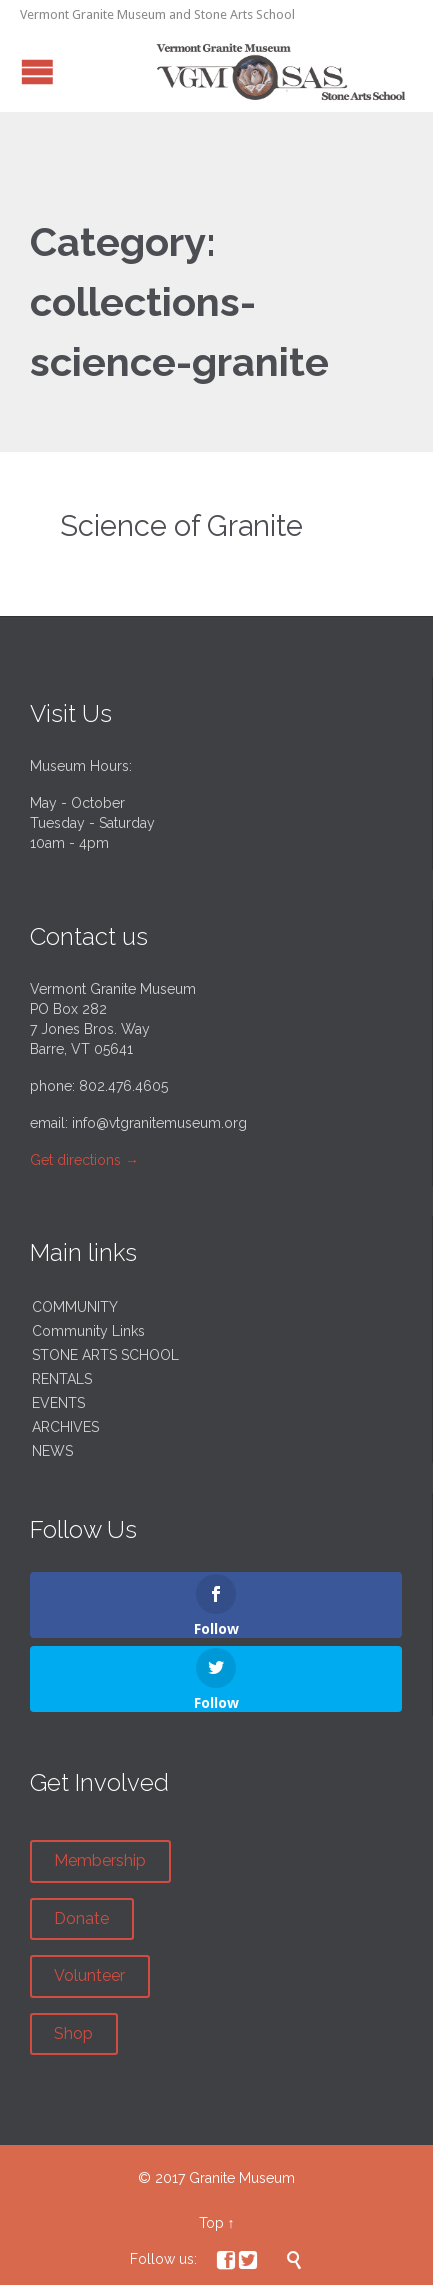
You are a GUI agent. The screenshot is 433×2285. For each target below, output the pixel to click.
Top (211, 2223)
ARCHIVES (65, 1427)
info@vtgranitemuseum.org (159, 1123)
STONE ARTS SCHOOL (105, 1355)
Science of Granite (181, 526)
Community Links (88, 1331)
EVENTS (58, 1403)
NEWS (52, 1451)
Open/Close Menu (37, 71)
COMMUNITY (75, 1307)
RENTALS (62, 1379)
